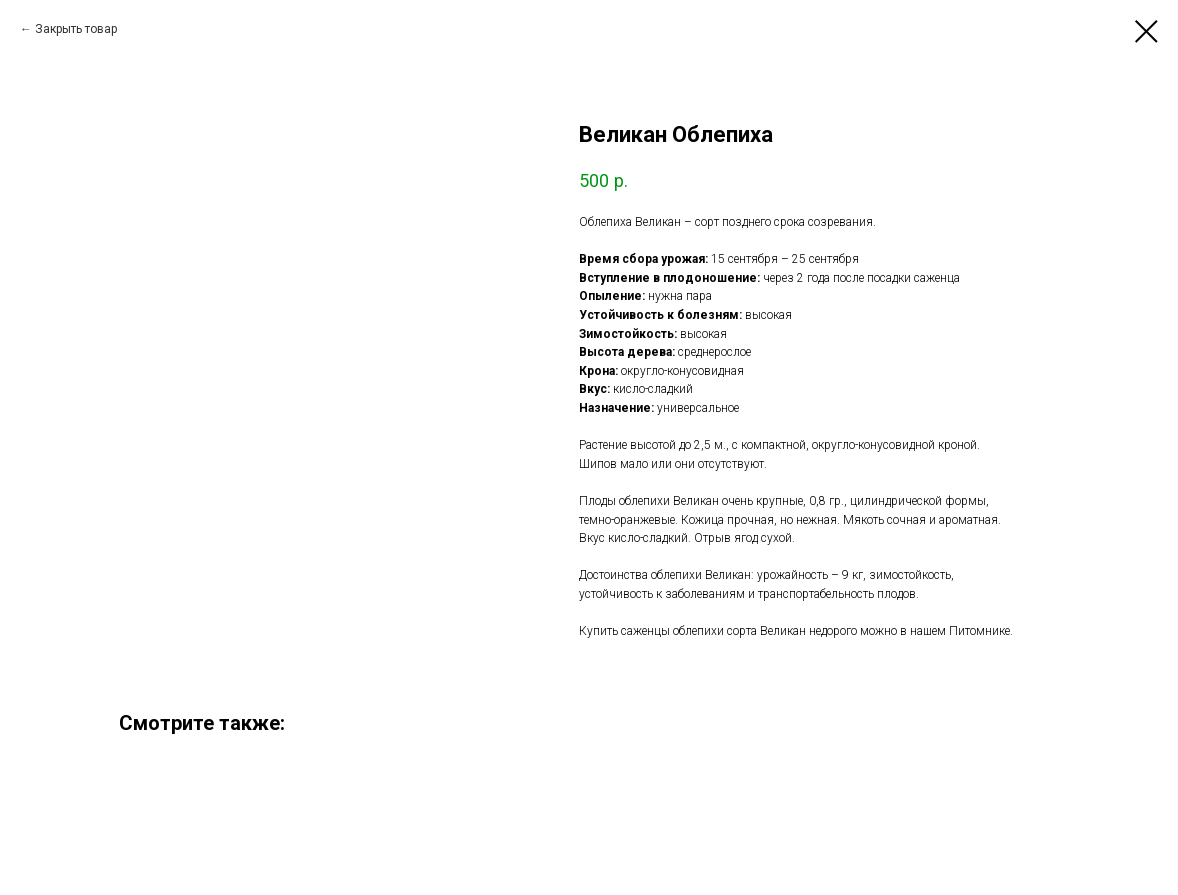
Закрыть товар (76, 29)
